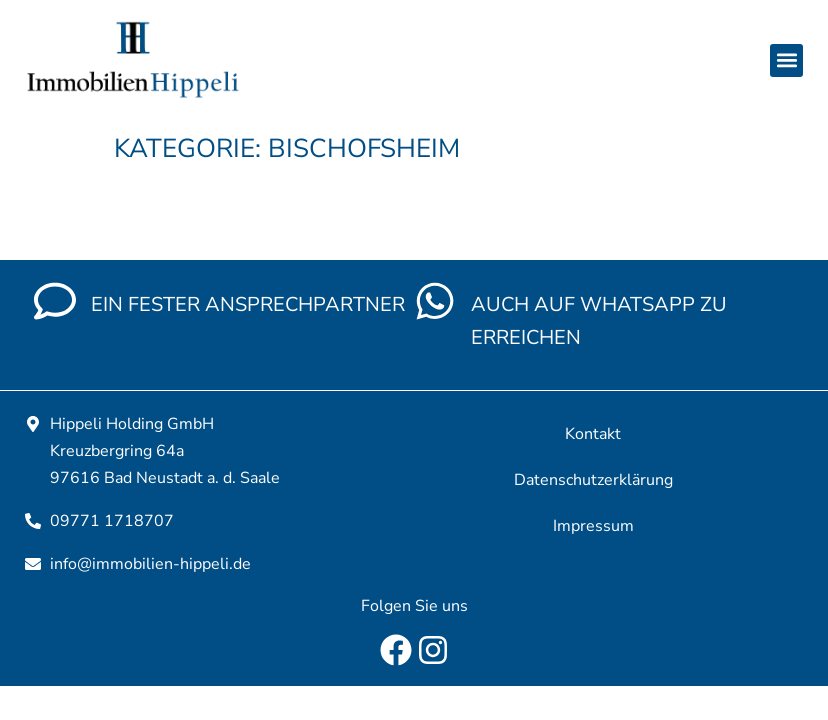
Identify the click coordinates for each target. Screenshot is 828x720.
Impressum (593, 526)
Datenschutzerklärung (593, 480)
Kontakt (593, 434)
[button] (786, 60)
